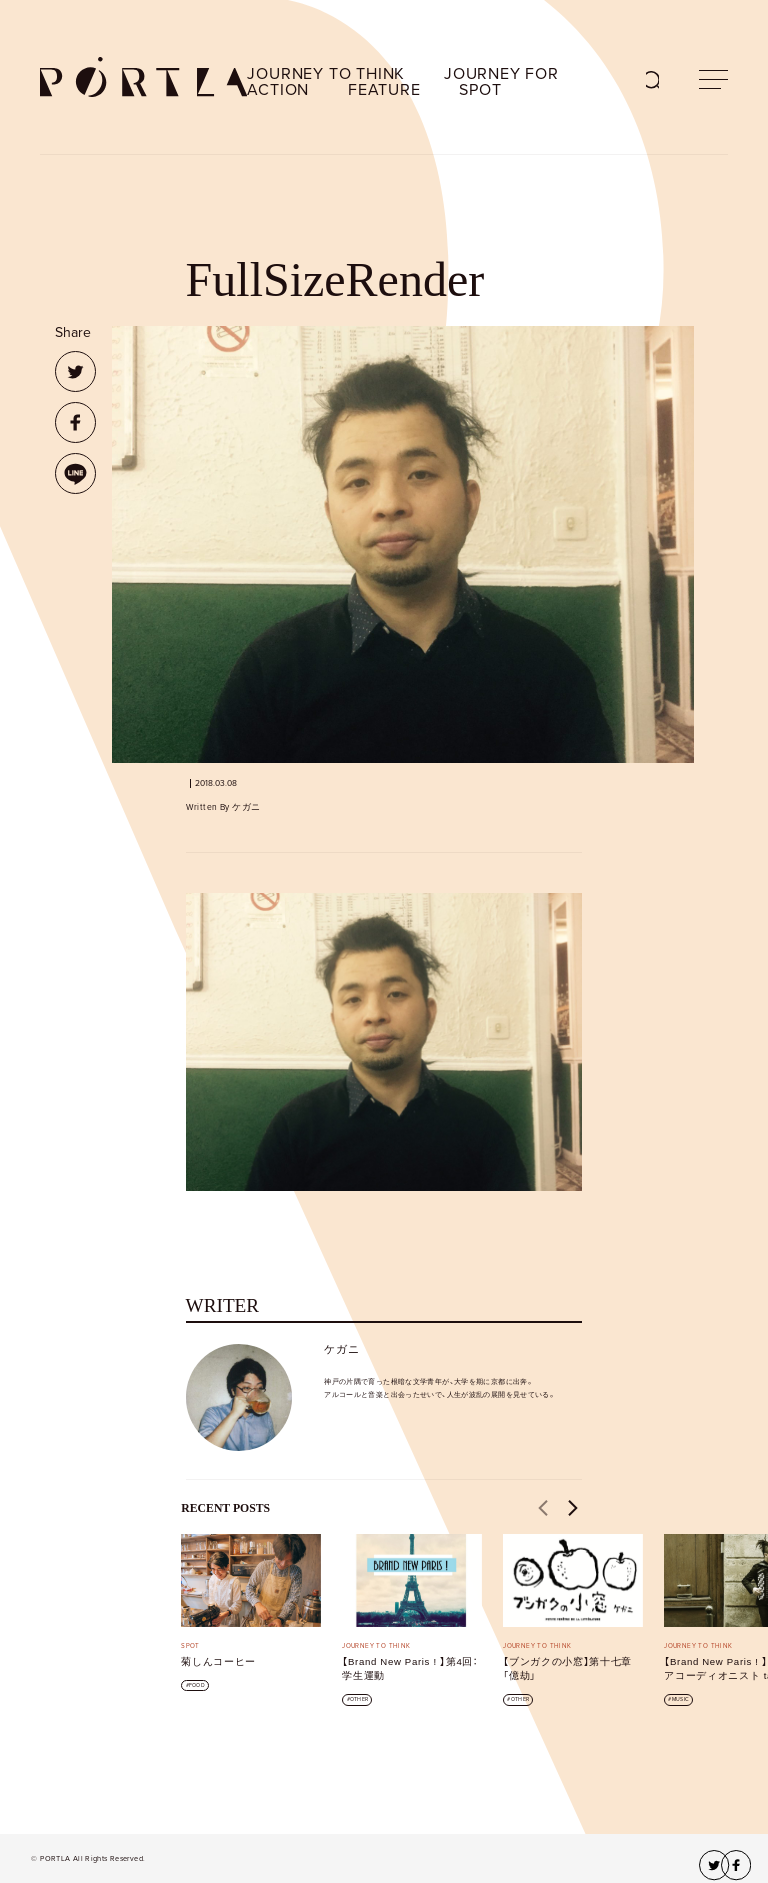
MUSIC (680, 1699)
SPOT (480, 90)
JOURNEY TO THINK (326, 74)
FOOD (197, 1685)
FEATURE (384, 90)
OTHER (359, 1699)
